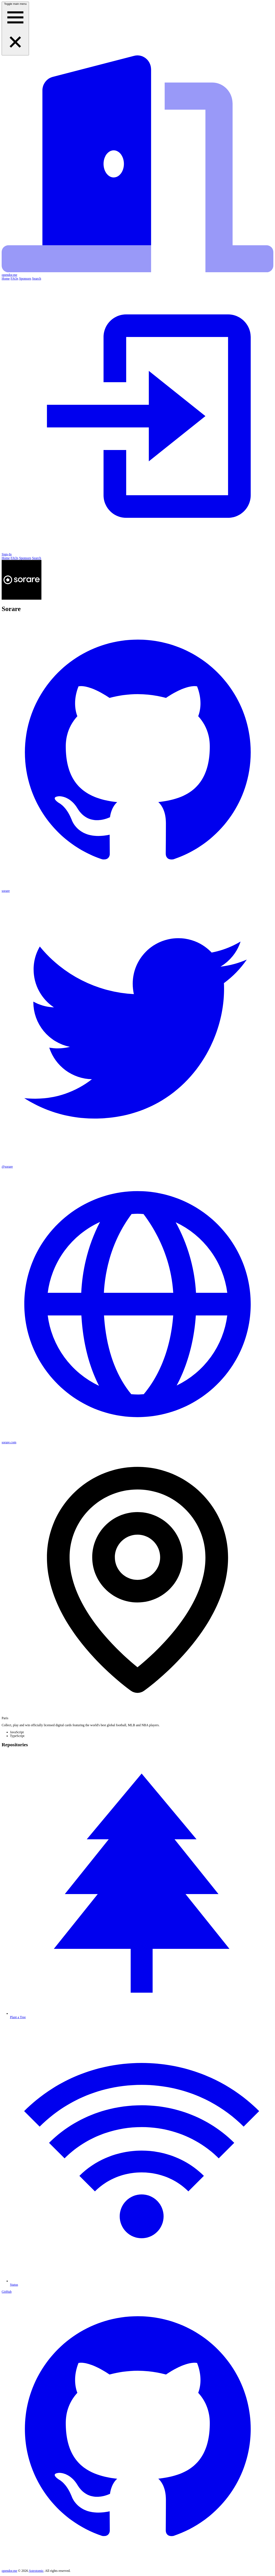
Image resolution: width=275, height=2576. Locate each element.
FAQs (14, 278)
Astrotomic (36, 2570)
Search (36, 278)
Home (6, 278)
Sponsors (25, 278)
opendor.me (9, 2570)
